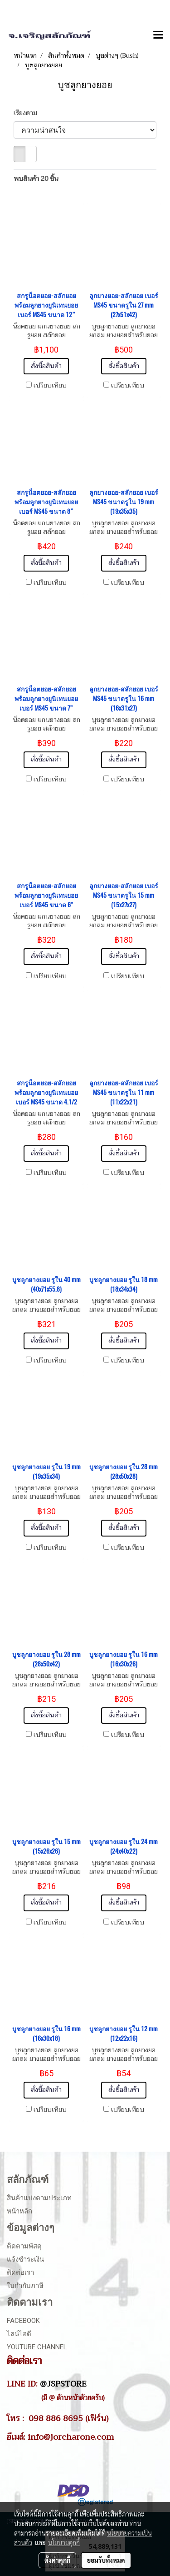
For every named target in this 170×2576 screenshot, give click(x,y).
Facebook (23, 2321)
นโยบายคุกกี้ (64, 2542)
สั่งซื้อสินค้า (46, 366)
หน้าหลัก (19, 2211)
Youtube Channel (37, 2347)
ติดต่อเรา (20, 2272)
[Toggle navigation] (158, 35)
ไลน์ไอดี (19, 2334)
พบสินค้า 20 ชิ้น (36, 179)
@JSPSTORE (63, 2384)
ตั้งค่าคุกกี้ (57, 2560)
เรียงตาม (28, 113)
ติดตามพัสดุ (24, 2246)
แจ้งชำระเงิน (25, 2259)
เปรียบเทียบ (50, 385)
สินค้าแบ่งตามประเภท (39, 2198)
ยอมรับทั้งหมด (106, 2560)
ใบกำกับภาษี (25, 2286)
